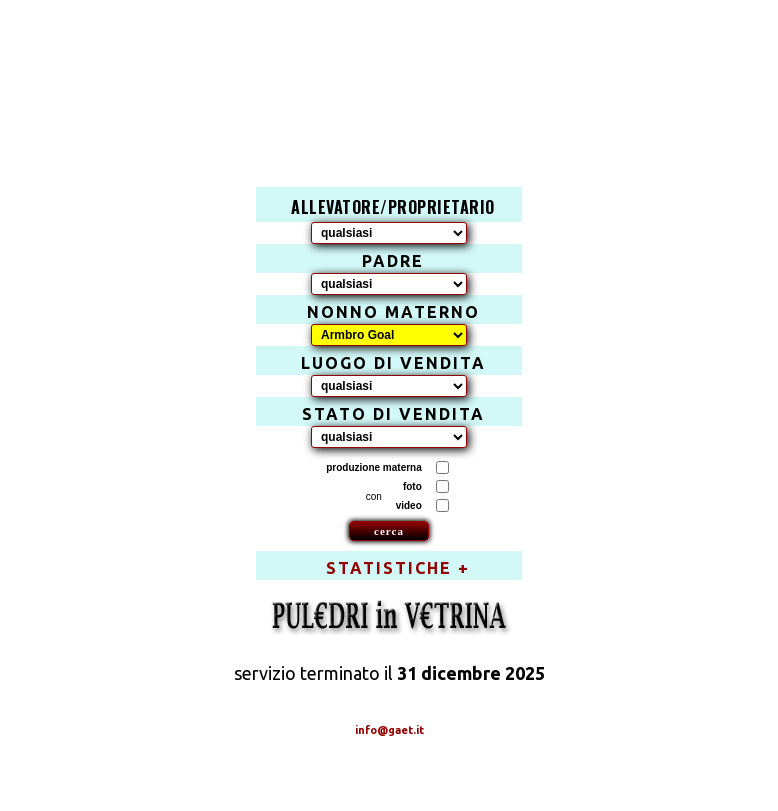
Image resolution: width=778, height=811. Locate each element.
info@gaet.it (389, 730)
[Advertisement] (400, 76)
